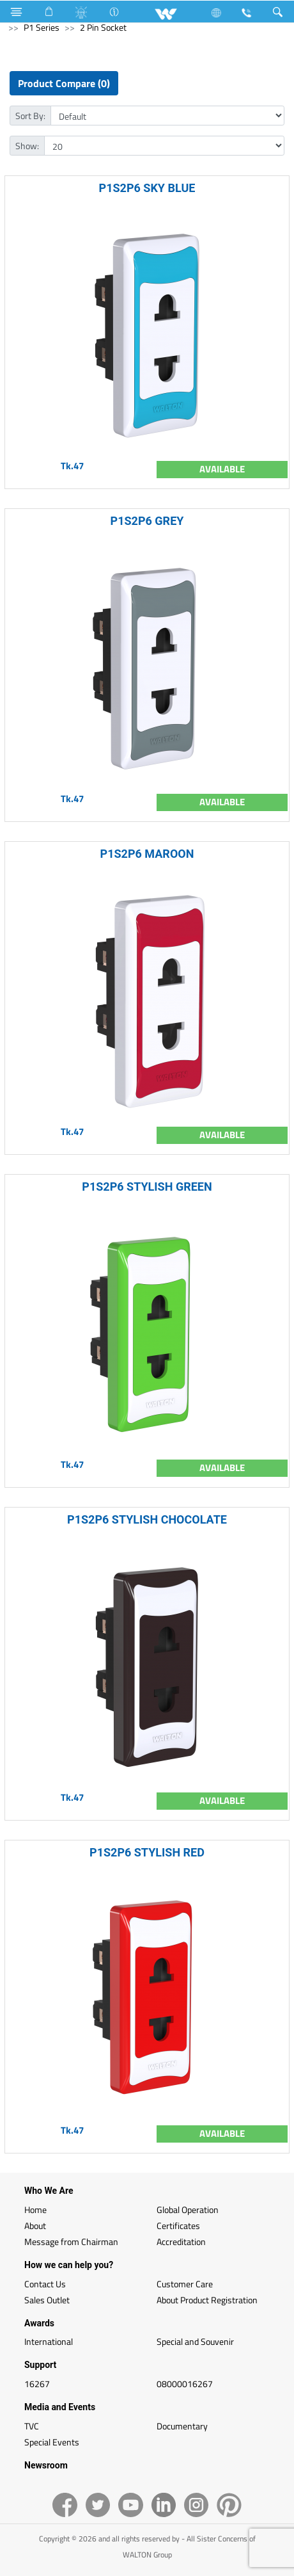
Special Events (51, 2442)
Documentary (182, 2426)
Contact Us (45, 2283)
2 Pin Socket (103, 27)
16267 (37, 2383)
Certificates (178, 2225)
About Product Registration (207, 2299)
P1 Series (41, 27)
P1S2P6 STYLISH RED (147, 1852)
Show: (27, 145)
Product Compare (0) (64, 83)
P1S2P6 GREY (147, 520)
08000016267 (185, 2383)
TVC (31, 2426)
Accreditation (181, 2241)
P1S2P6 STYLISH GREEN (147, 1186)
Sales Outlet (47, 2299)
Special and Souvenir (195, 2341)
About (35, 2225)
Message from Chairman (71, 2241)
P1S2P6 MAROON (147, 853)
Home (35, 2209)
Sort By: (30, 115)
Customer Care (185, 2283)
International (48, 2341)
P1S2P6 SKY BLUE (147, 188)
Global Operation (188, 2209)
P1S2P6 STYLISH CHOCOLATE (147, 1519)
